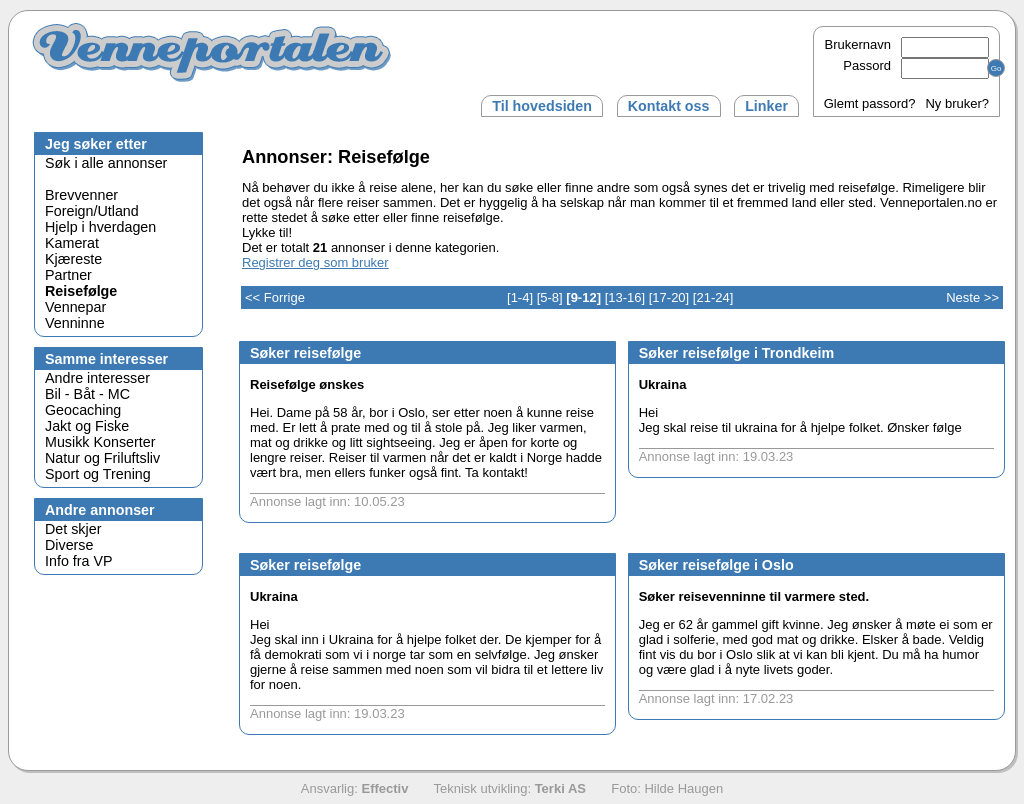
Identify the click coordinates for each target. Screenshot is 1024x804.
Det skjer (73, 529)
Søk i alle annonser (106, 163)
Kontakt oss (669, 106)
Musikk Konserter (100, 442)
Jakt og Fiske (87, 426)
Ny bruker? (957, 103)
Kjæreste (73, 259)
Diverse (69, 545)
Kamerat (72, 243)
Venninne (75, 323)
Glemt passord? (870, 103)
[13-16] (625, 297)
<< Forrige (275, 297)
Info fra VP (79, 561)
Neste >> (972, 297)
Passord (916, 65)
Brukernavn (907, 44)
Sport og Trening (98, 474)
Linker (766, 106)
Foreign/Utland (92, 211)
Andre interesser (97, 378)
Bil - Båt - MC (87, 394)
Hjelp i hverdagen (100, 227)
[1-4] (520, 297)
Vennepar (75, 307)
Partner (68, 275)
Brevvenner (81, 195)
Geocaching (83, 410)
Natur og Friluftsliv (102, 458)
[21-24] (713, 297)
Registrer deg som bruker (315, 262)
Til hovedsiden (542, 106)
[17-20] (669, 297)
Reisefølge (81, 291)
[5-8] (550, 297)
